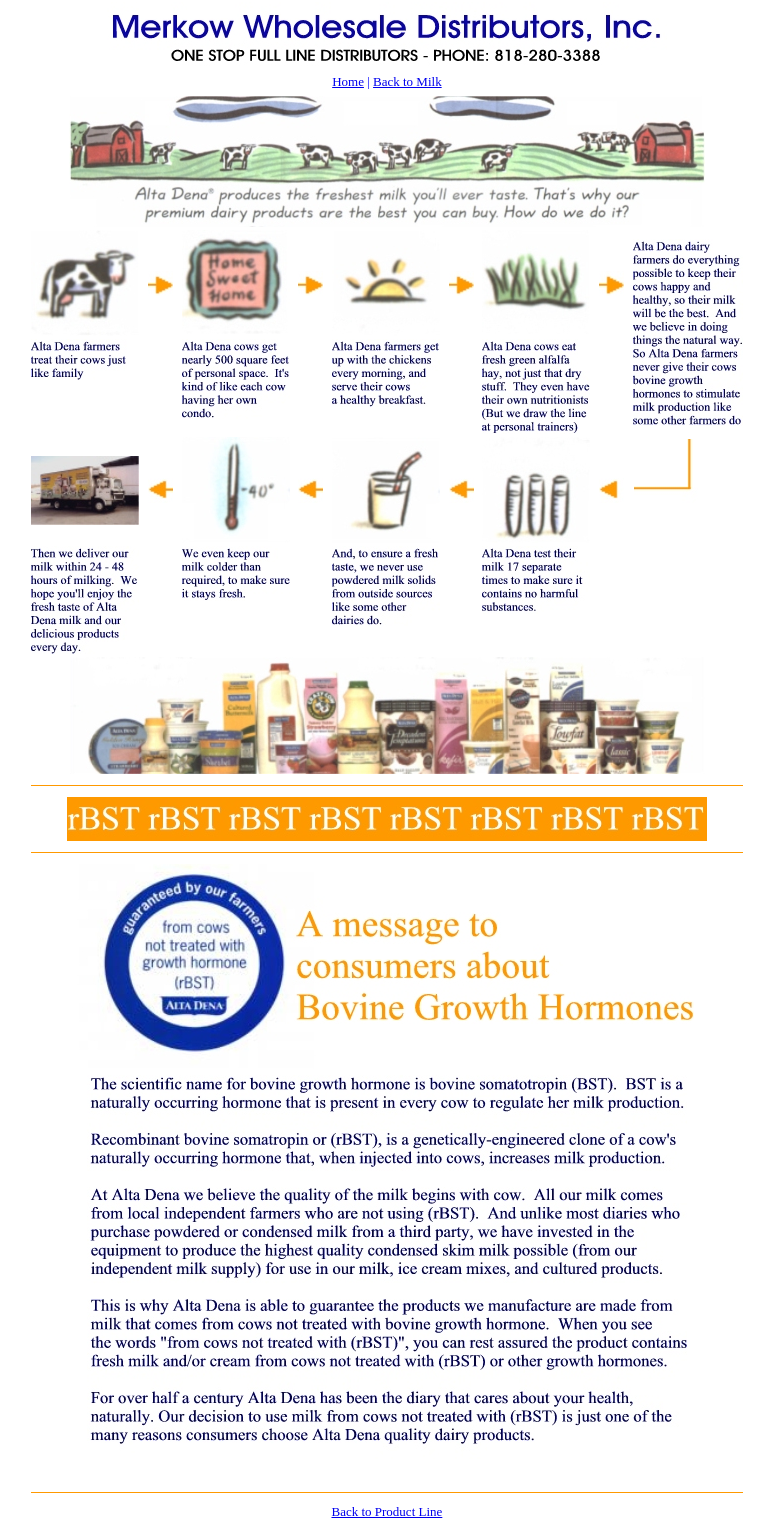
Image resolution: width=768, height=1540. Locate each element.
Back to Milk (407, 81)
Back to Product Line (386, 1511)
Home (348, 81)
